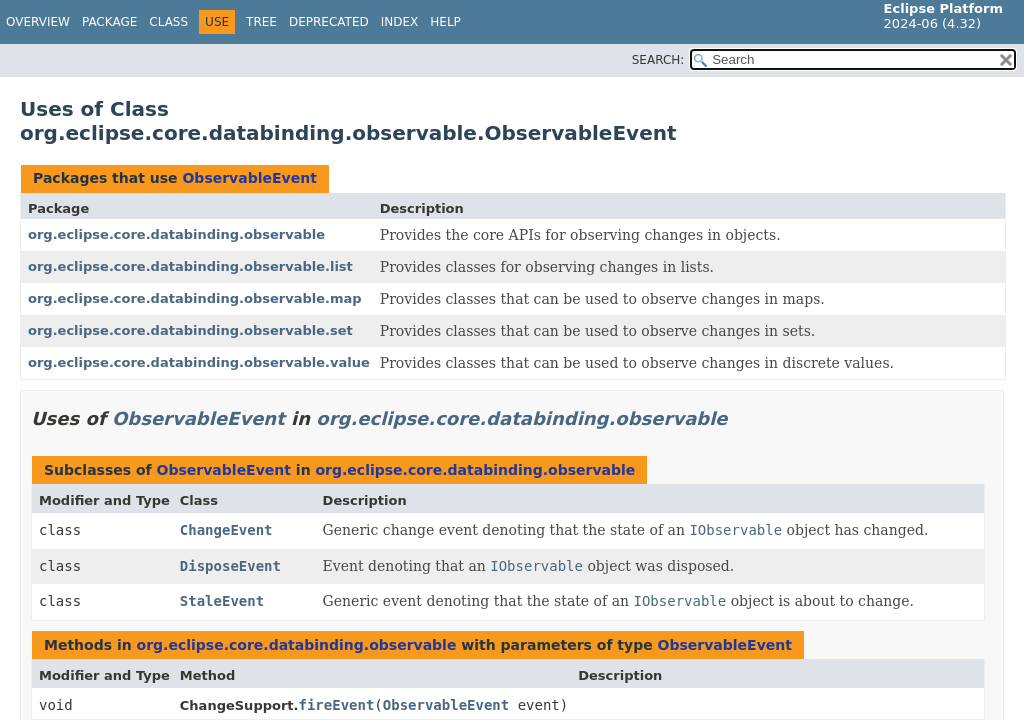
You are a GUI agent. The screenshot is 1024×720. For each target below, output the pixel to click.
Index (400, 22)
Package (109, 22)
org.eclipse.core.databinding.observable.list (190, 266)
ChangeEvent (226, 530)
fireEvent (336, 705)
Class (168, 22)
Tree (261, 22)
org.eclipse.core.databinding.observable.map (195, 298)
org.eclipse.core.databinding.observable (176, 234)
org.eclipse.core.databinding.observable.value (199, 362)
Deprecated (329, 22)
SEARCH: (658, 60)
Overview (38, 22)
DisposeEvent (230, 566)
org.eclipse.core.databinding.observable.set (190, 330)
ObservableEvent (249, 178)
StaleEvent (222, 601)
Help (445, 22)
